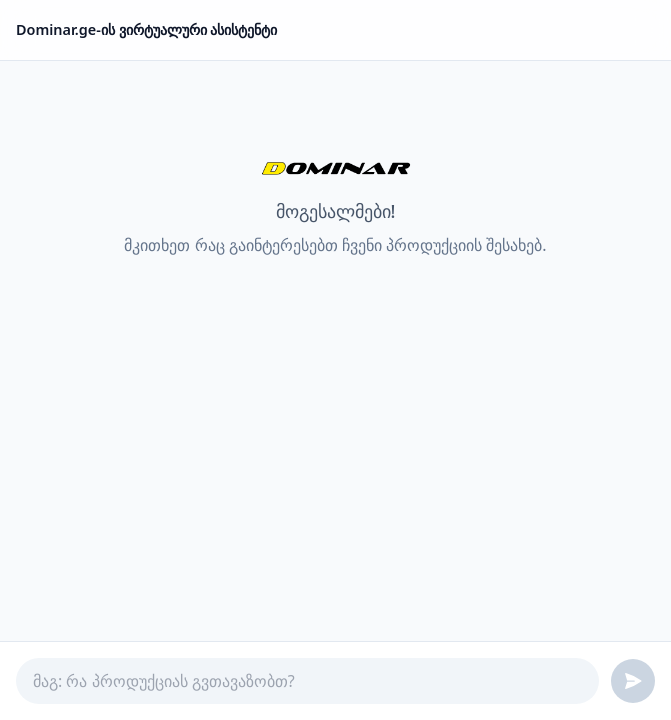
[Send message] (633, 681)
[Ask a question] (307, 681)
